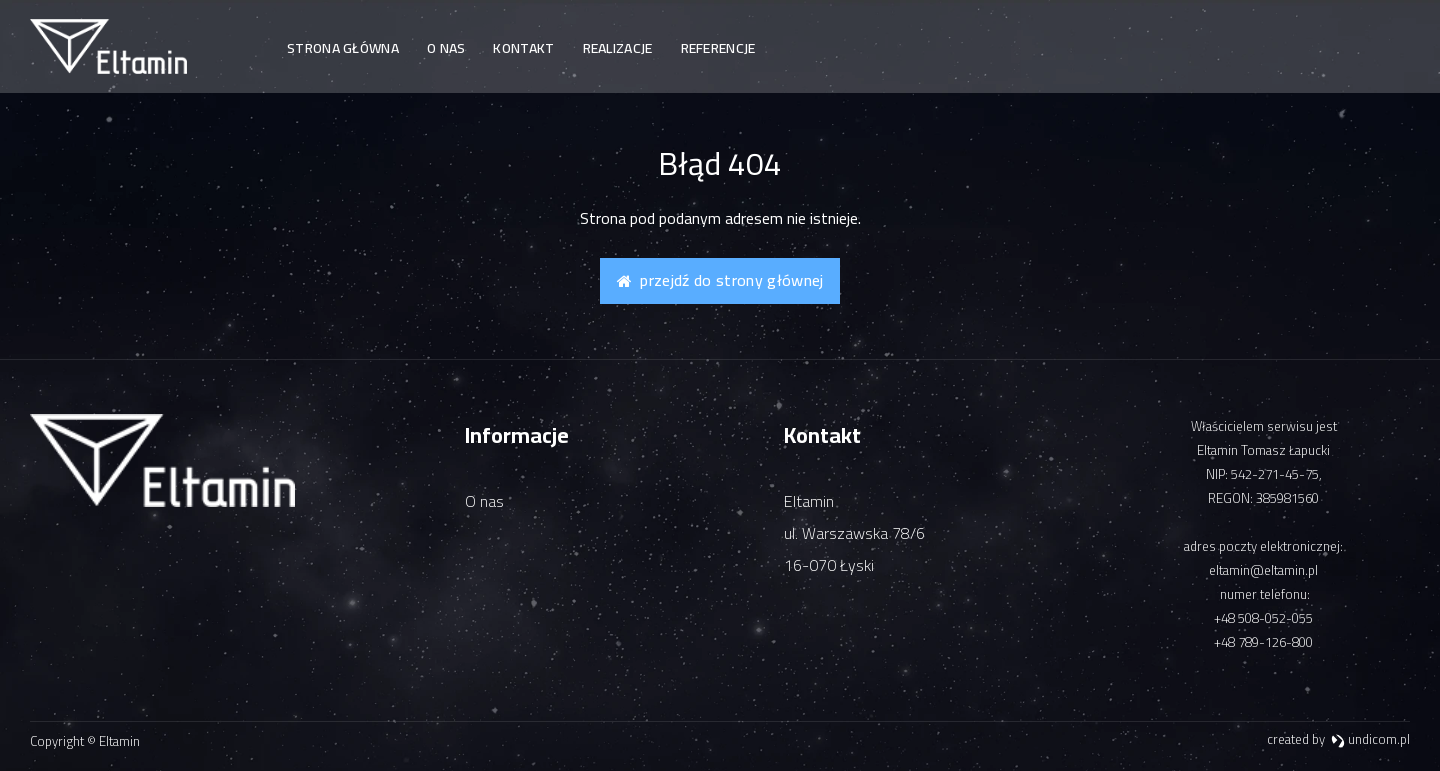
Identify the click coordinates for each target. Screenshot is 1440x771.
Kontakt (523, 48)
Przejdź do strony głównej (720, 280)
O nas (446, 48)
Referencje (718, 48)
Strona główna (343, 48)
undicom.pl (1370, 739)
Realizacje (618, 48)
